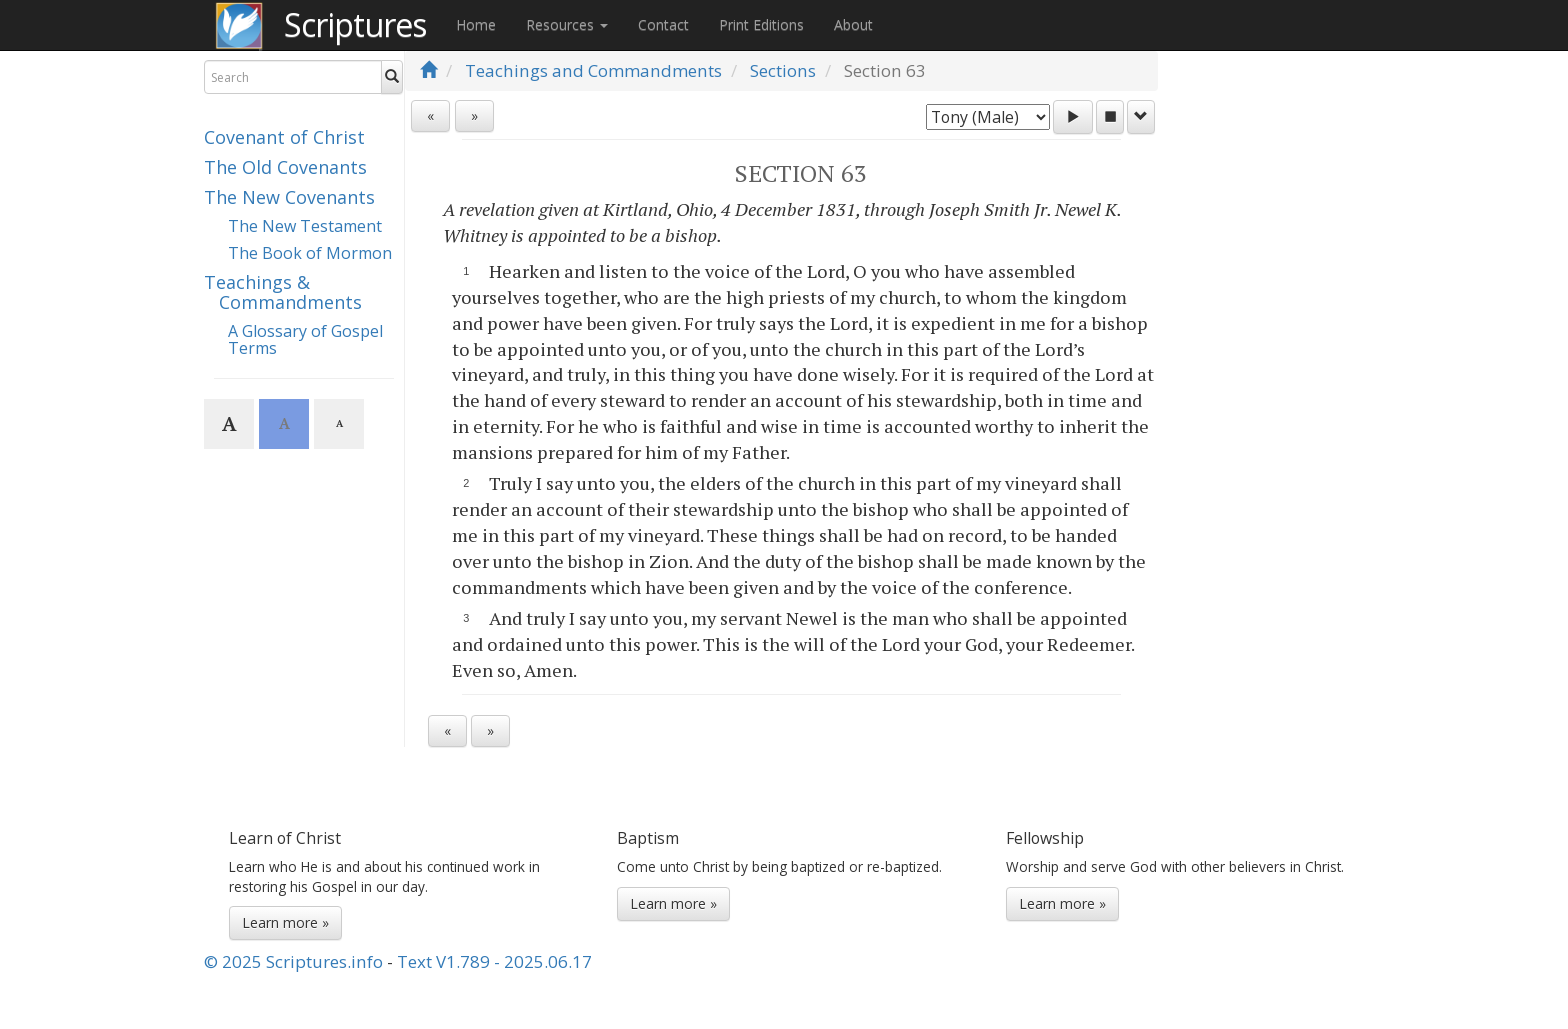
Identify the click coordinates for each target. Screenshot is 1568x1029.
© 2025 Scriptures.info (293, 961)
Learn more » (285, 922)
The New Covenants (289, 197)
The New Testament (305, 226)
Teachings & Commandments (283, 292)
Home (476, 24)
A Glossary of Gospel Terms (305, 340)
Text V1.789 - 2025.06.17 (494, 961)
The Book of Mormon (310, 253)
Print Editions (761, 24)
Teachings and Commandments (593, 70)
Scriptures (355, 24)
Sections (783, 70)
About (853, 24)
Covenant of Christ (284, 137)
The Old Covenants (285, 167)
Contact (663, 24)
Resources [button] (567, 24)
